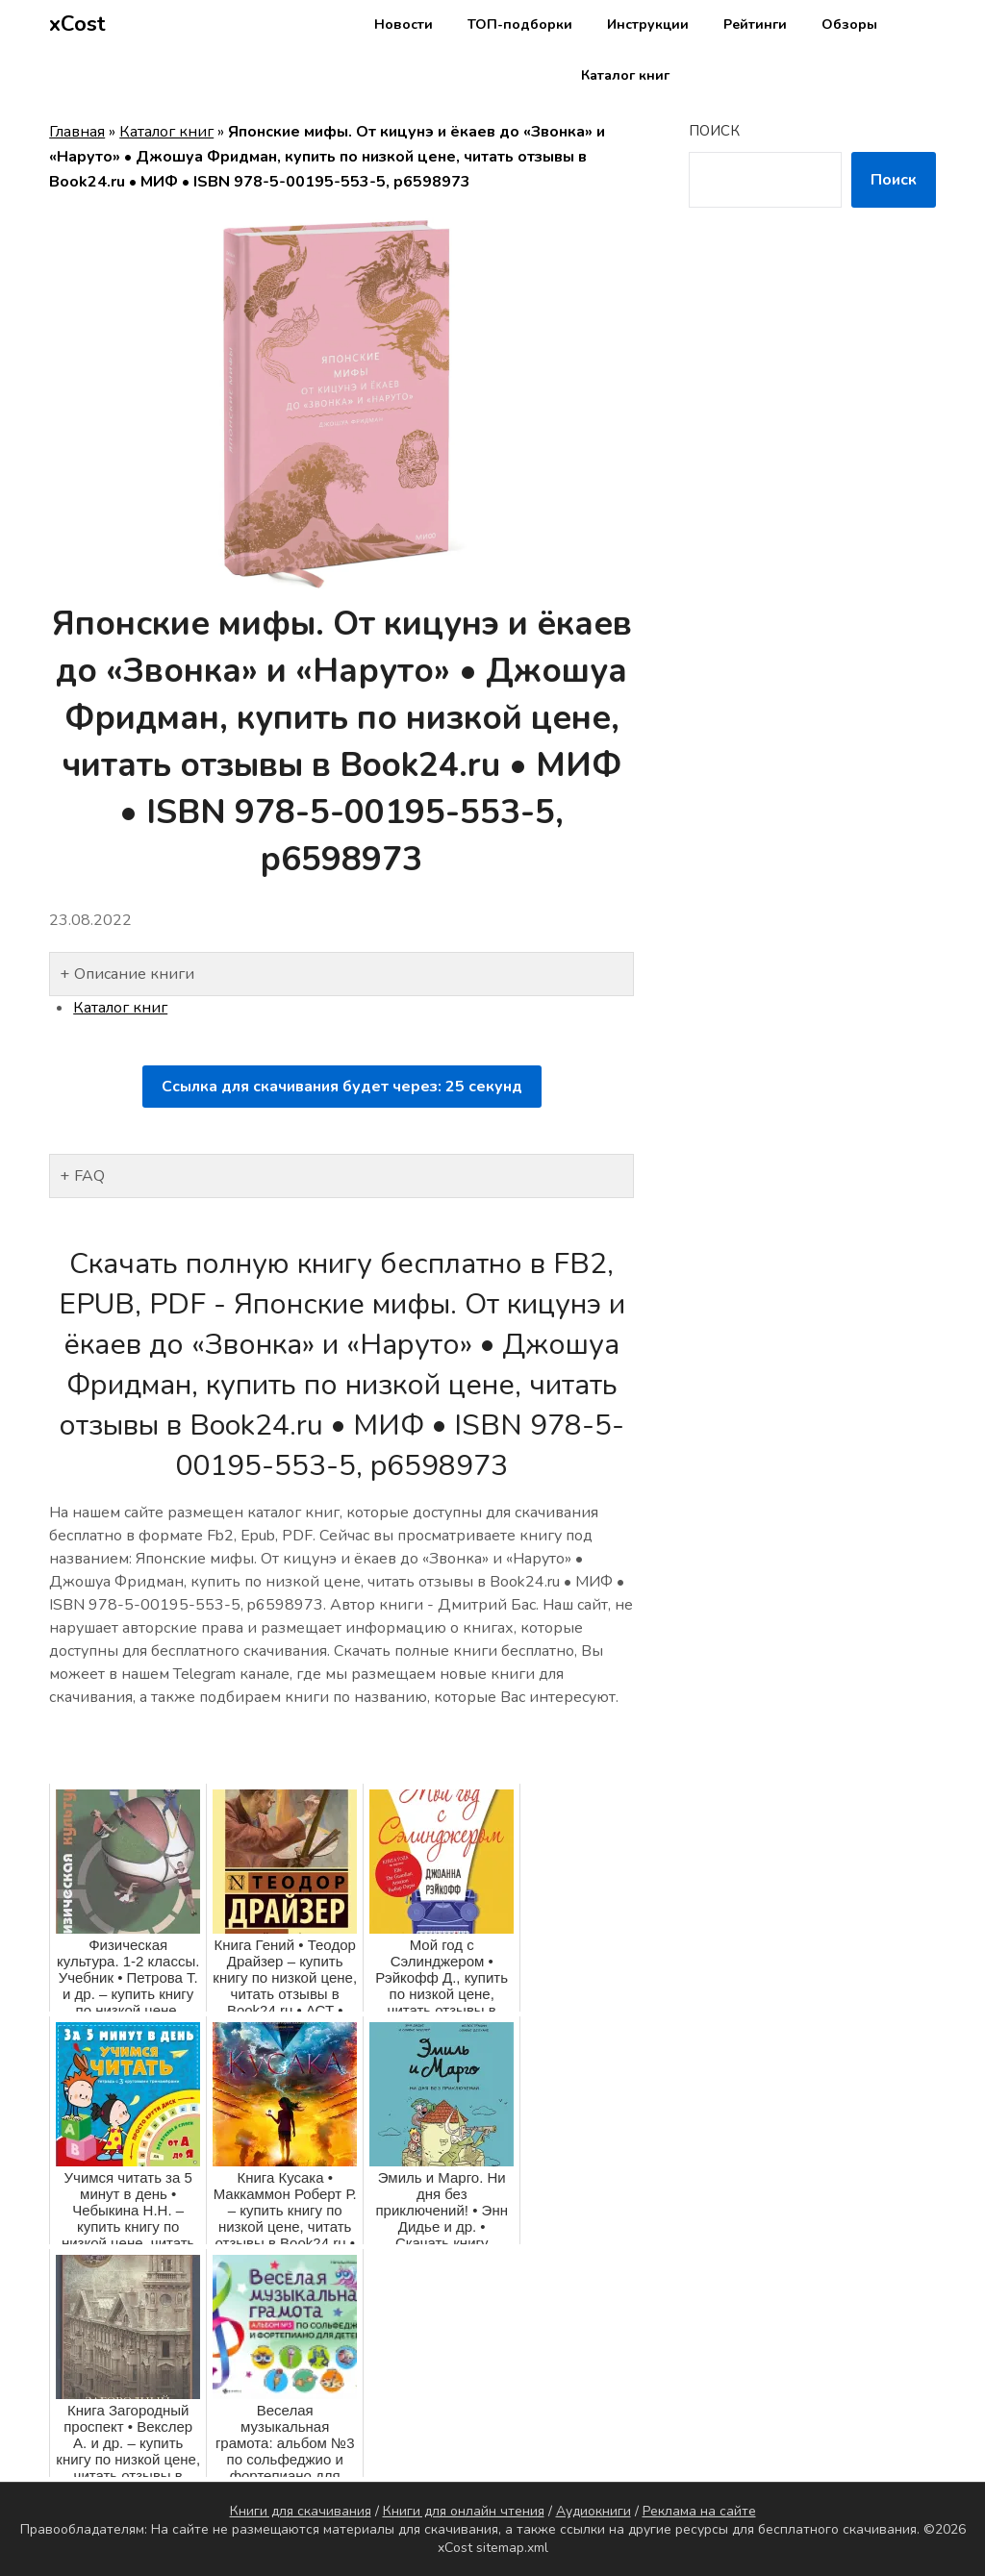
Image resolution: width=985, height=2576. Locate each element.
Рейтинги (755, 24)
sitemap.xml (512, 2547)
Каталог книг (625, 75)
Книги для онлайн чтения (463, 2511)
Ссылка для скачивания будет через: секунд (342, 1086)
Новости (403, 24)
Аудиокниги (593, 2511)
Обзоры (849, 24)
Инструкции (648, 24)
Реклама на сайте (699, 2511)
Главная (77, 131)
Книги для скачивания (300, 2511)
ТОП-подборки (519, 24)
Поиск (714, 130)
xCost (77, 24)
